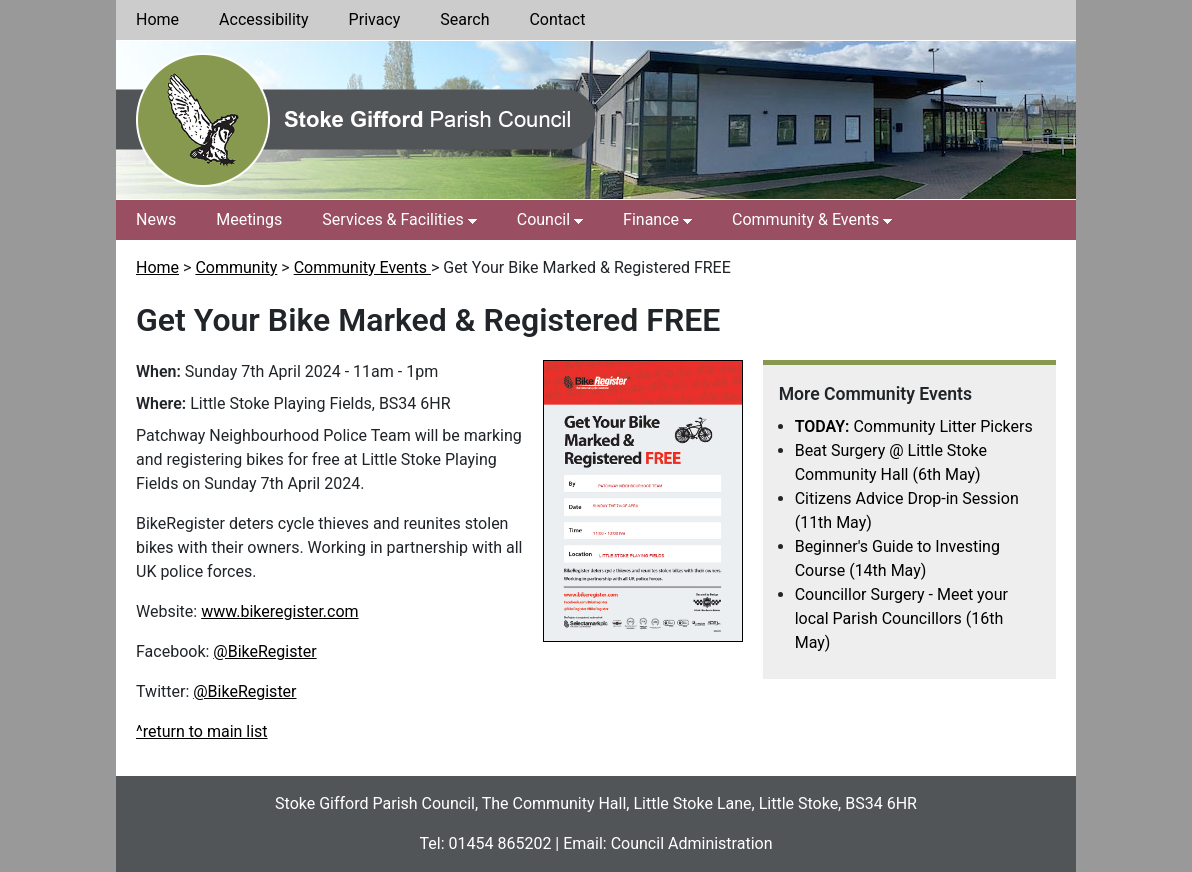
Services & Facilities (392, 219)
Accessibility (264, 19)
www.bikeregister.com (279, 611)
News (156, 219)
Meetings (249, 219)
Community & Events (805, 219)
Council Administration (692, 843)
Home (157, 19)
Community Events (362, 267)
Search (464, 19)
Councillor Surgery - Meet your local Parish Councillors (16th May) (901, 618)
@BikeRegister (264, 651)
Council (543, 219)
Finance (651, 219)
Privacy (375, 19)
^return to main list (202, 731)
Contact (557, 19)
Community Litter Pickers (914, 426)
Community (236, 267)
